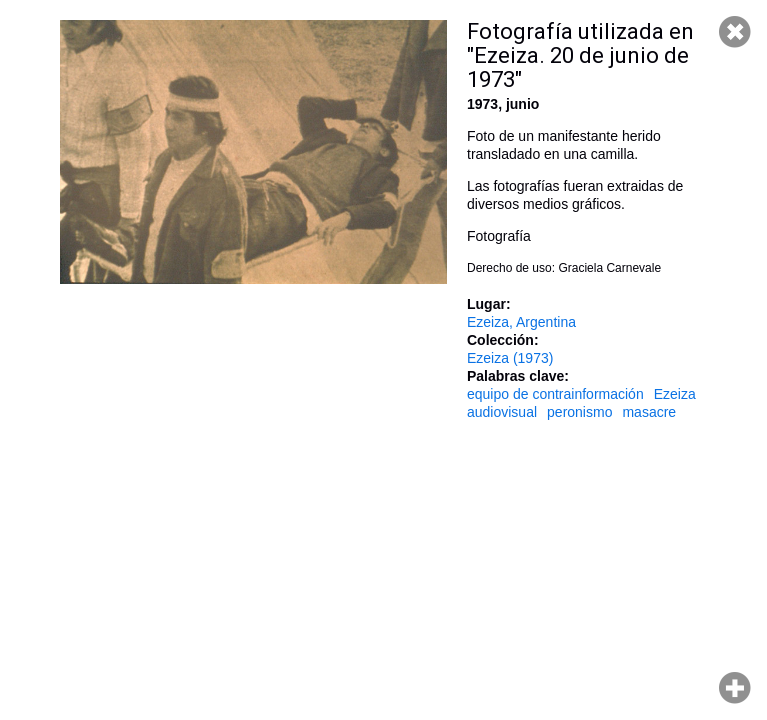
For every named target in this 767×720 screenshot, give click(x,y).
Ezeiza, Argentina (521, 322)
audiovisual (502, 412)
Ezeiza (675, 394)
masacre (649, 412)
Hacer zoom (735, 688)
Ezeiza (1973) (510, 358)
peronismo (579, 412)
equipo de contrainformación (555, 394)
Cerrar (735, 32)
